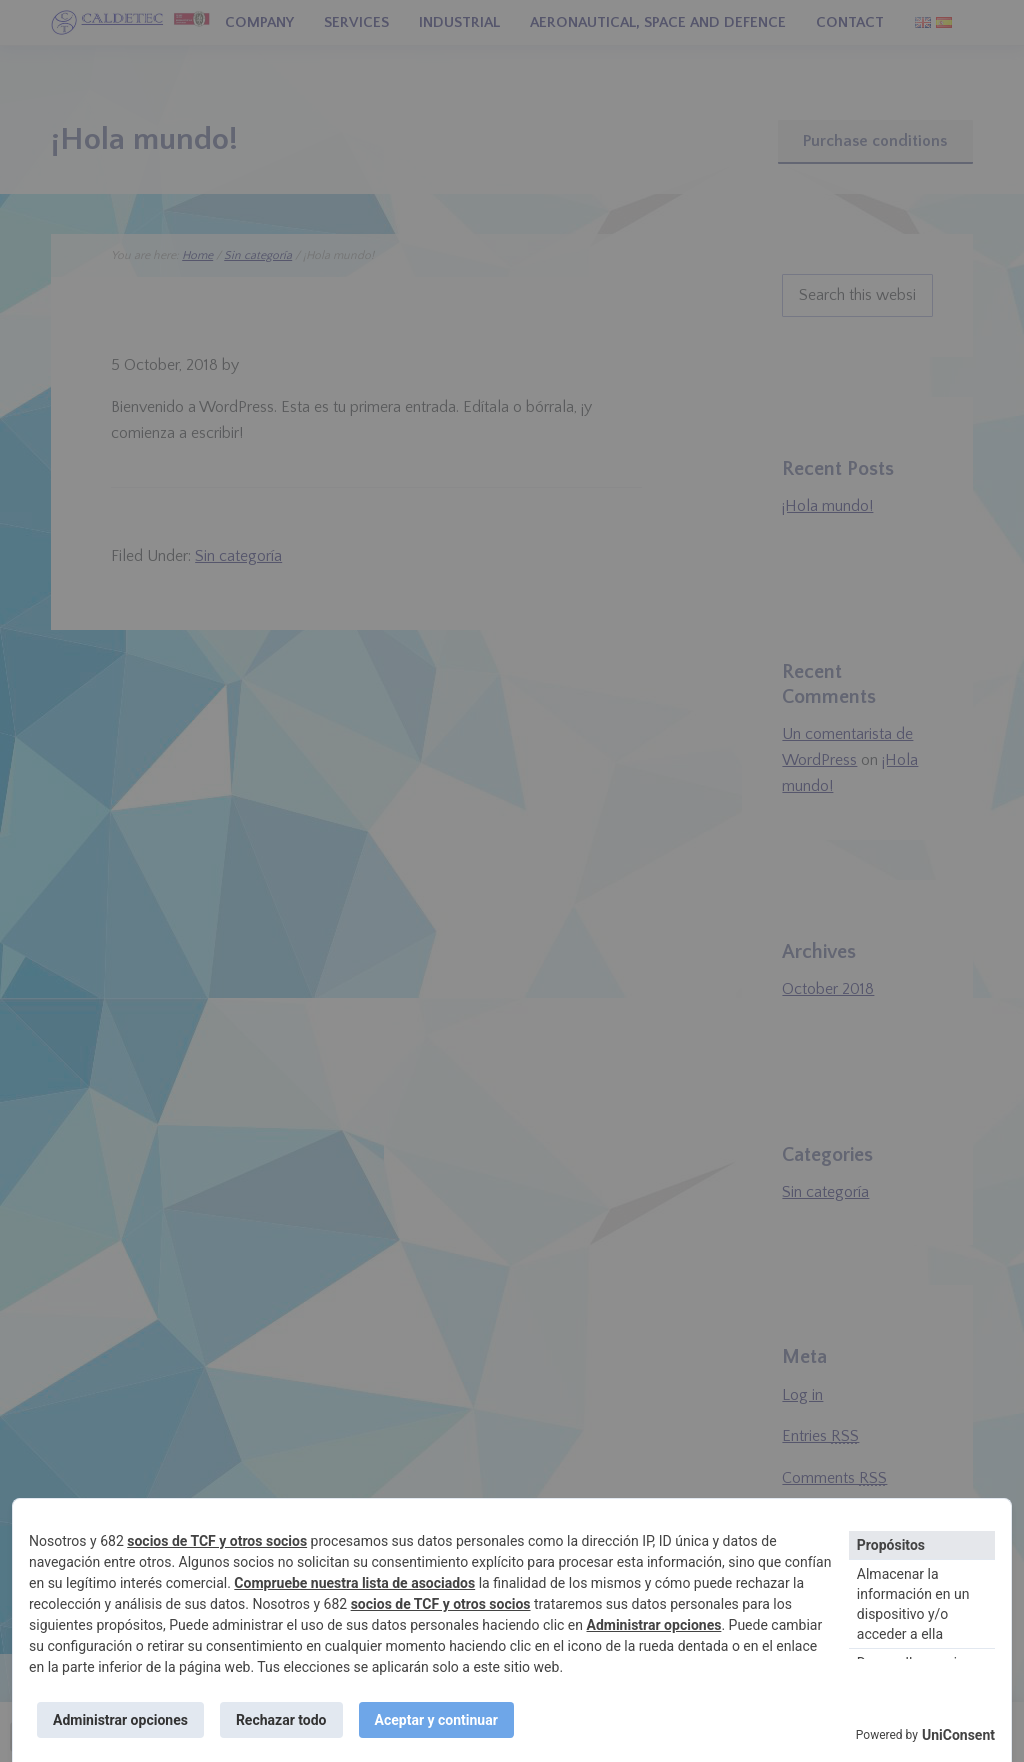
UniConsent (958, 1735)
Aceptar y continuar (436, 1720)
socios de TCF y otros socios (217, 1541)
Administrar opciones (654, 1625)
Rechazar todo (281, 1720)
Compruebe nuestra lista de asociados (354, 1583)
